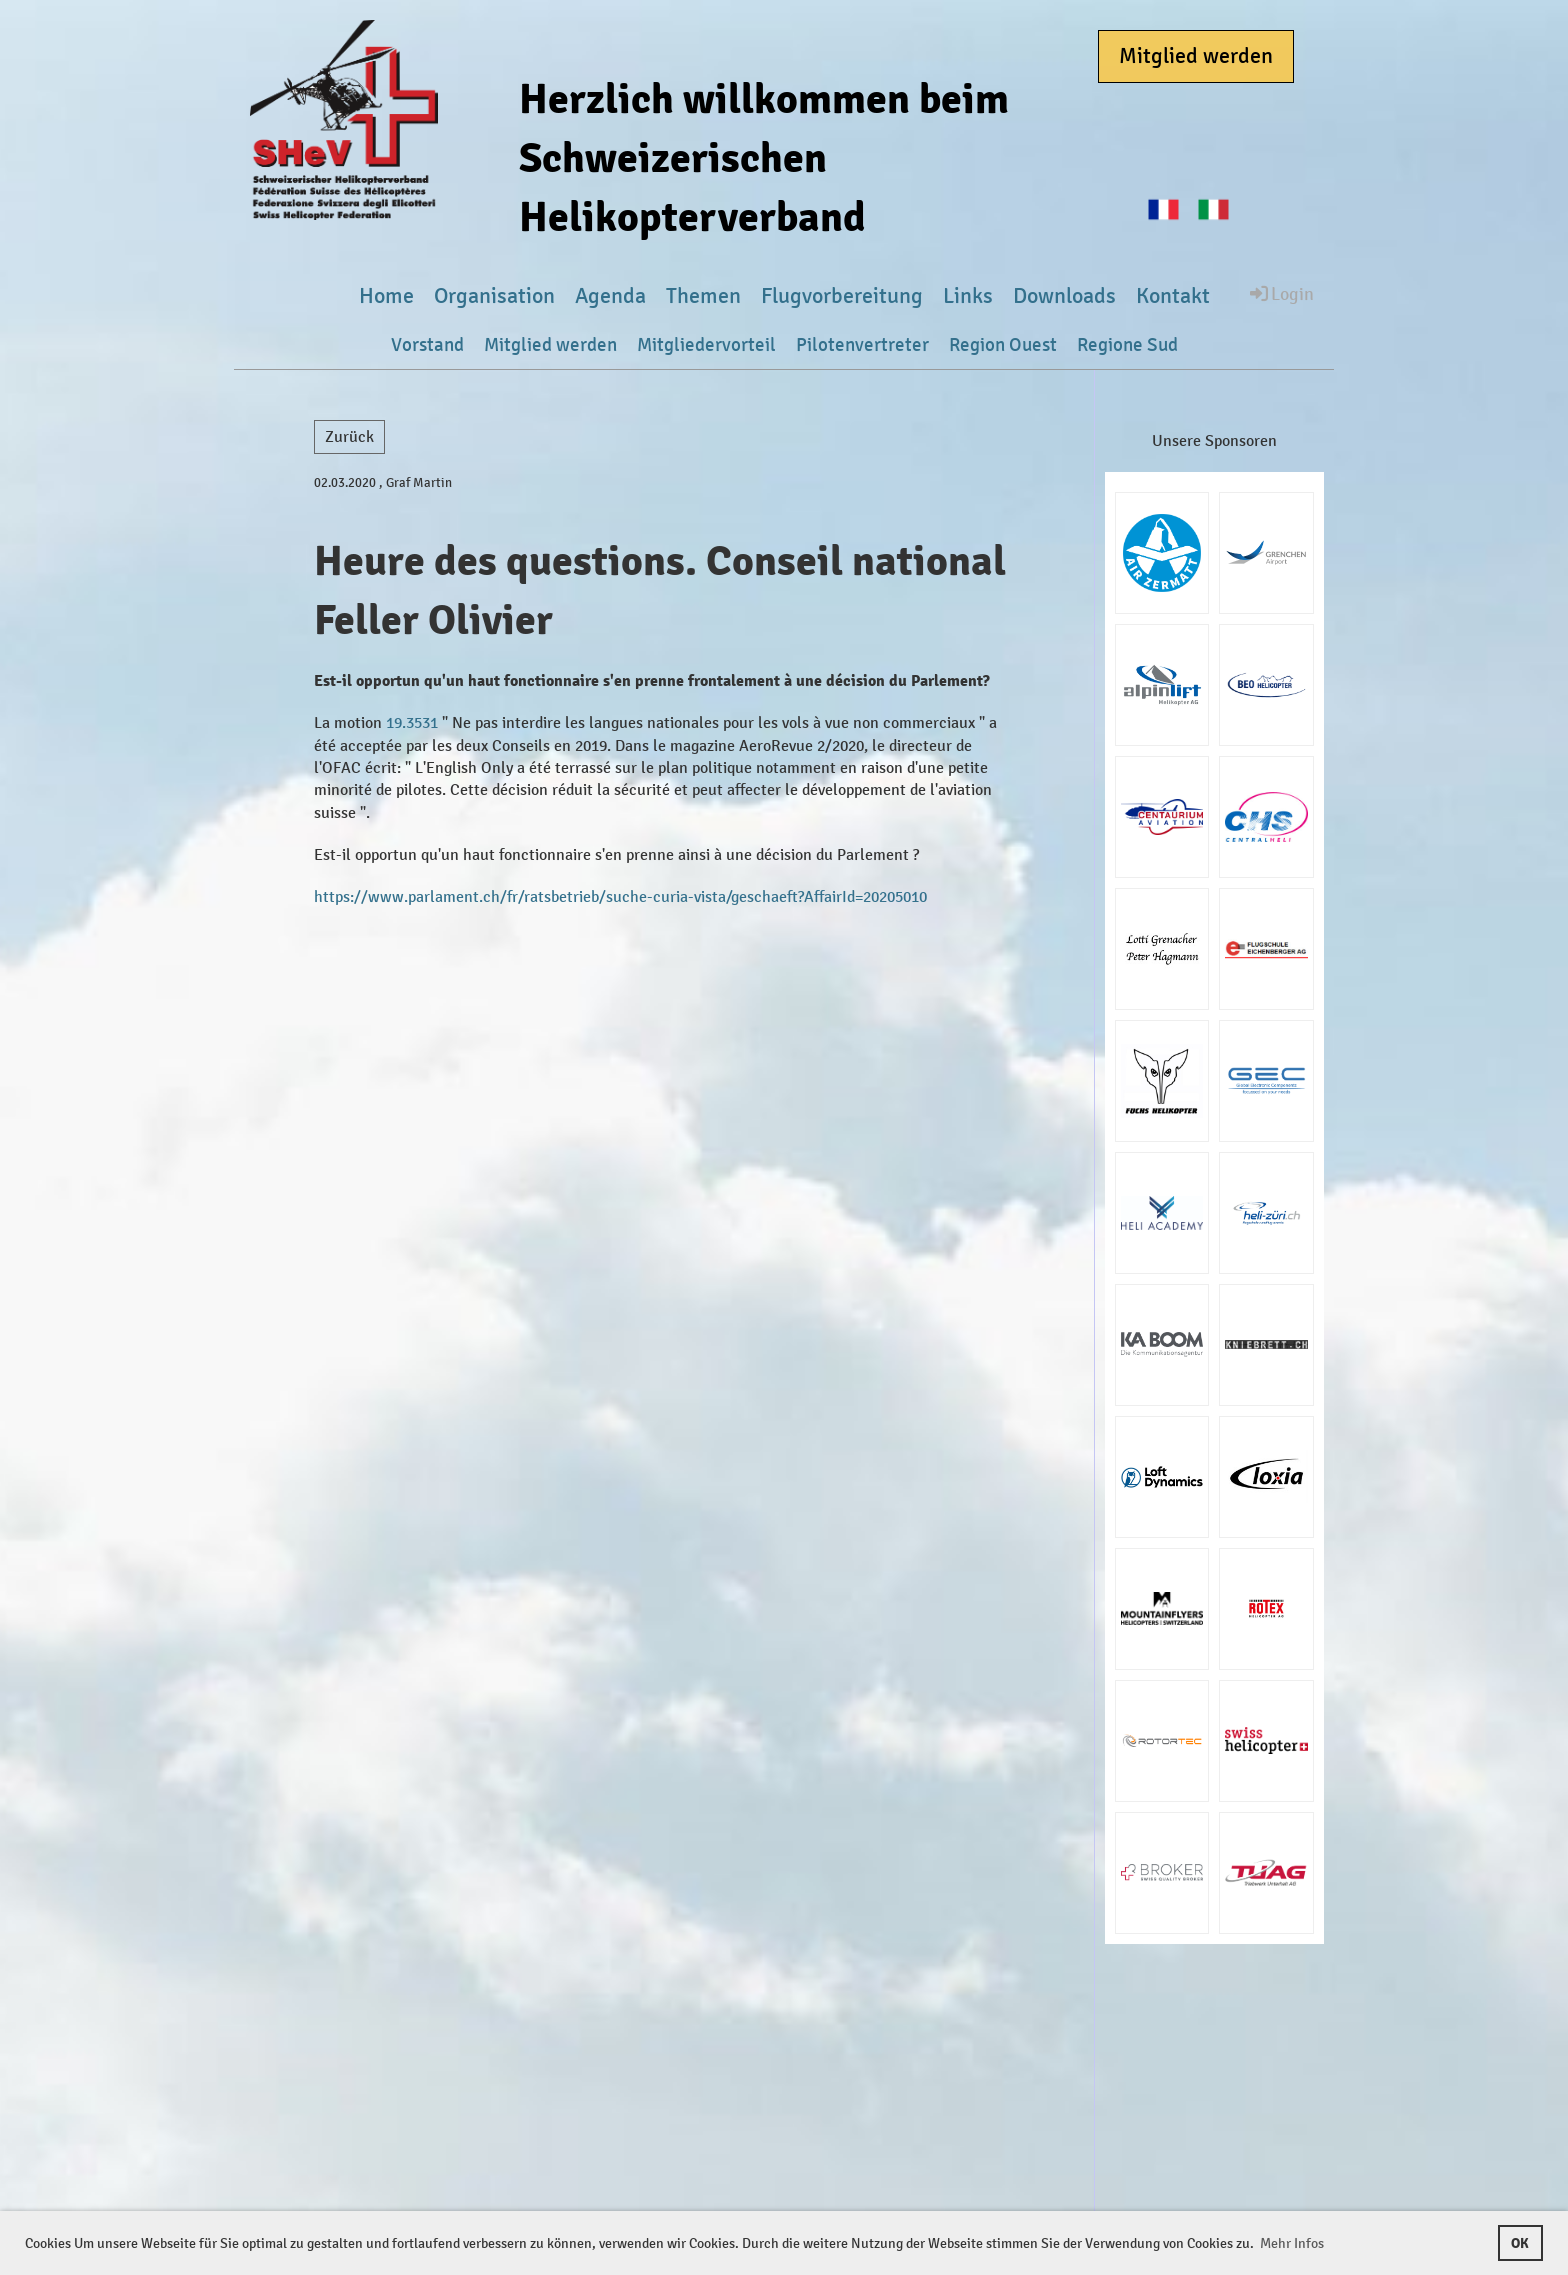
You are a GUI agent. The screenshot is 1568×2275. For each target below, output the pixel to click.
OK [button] (1520, 2243)
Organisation (494, 296)
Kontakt (1173, 296)
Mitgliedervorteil (706, 345)
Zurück (349, 436)
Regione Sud (1127, 345)
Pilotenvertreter (862, 345)
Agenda (610, 296)
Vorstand (427, 345)
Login (1280, 293)
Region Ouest (1003, 345)
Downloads (1064, 296)
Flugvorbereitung (842, 296)
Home (386, 296)
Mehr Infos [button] (1292, 2243)
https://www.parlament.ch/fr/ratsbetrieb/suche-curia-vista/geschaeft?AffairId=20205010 (620, 896)
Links (968, 296)
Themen (703, 296)
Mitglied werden (1196, 56)
